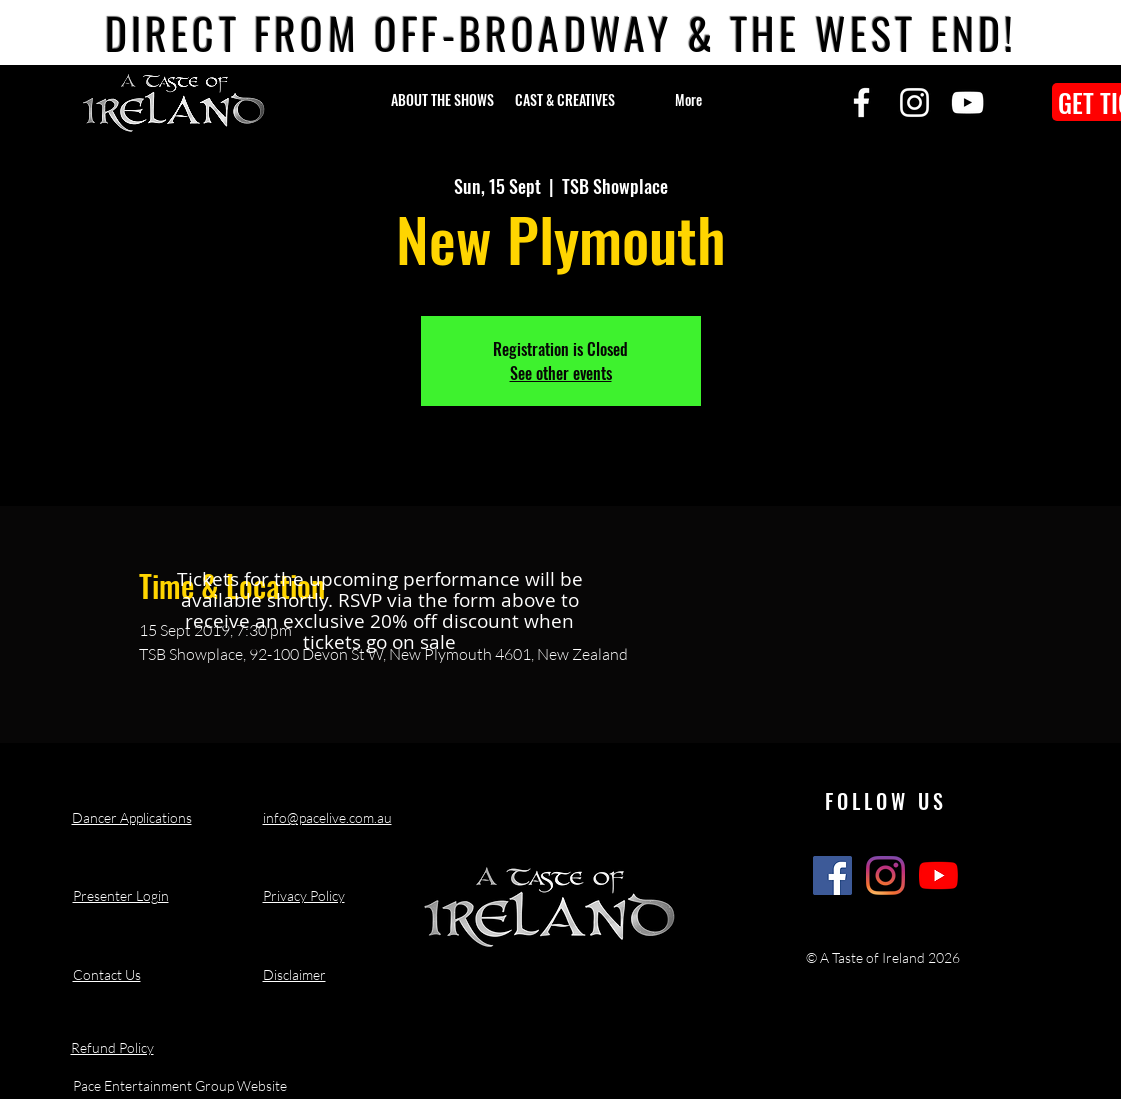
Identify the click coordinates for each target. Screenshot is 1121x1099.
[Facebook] (861, 102)
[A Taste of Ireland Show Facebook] (832, 875)
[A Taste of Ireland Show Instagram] (885, 875)
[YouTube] (967, 102)
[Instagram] (914, 102)
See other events (561, 373)
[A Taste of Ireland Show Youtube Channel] (938, 875)
